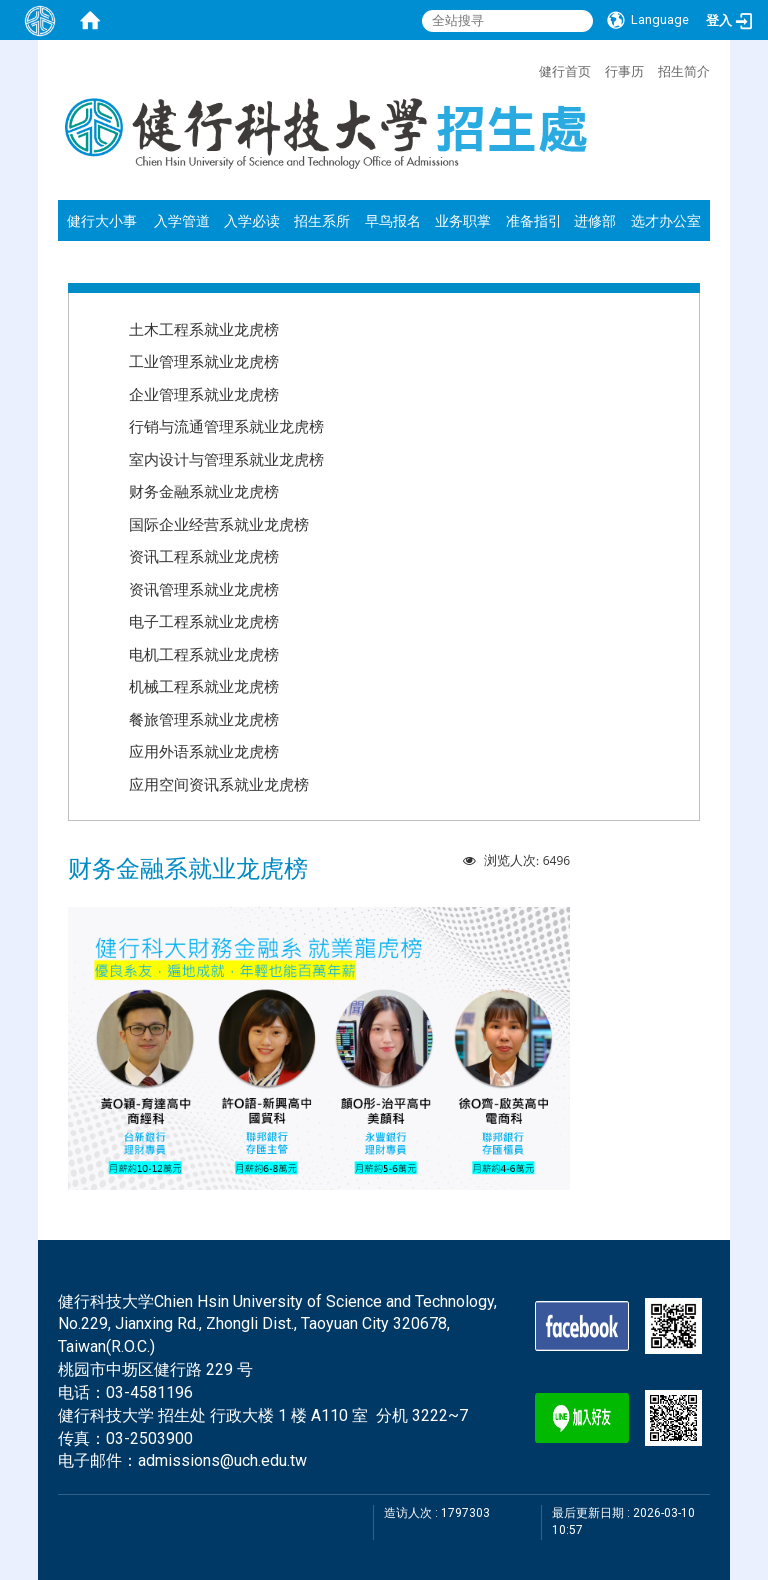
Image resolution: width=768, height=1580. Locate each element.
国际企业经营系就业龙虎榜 (219, 524)
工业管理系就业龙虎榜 (204, 361)
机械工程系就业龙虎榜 (204, 686)
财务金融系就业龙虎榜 (204, 491)
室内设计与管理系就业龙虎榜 (226, 459)
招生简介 (684, 71)
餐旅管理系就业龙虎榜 (204, 719)
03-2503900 (149, 1438)
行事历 (624, 71)
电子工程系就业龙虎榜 (204, 621)
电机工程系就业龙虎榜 (204, 654)
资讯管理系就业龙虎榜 (204, 589)
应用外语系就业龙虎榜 (204, 751)
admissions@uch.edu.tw (222, 1460)
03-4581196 (149, 1392)
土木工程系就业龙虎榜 (204, 329)
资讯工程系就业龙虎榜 (204, 556)
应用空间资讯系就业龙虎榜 (219, 784)
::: (529, 69)
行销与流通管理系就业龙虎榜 (226, 426)
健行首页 (565, 71)
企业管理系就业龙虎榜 (204, 394)
